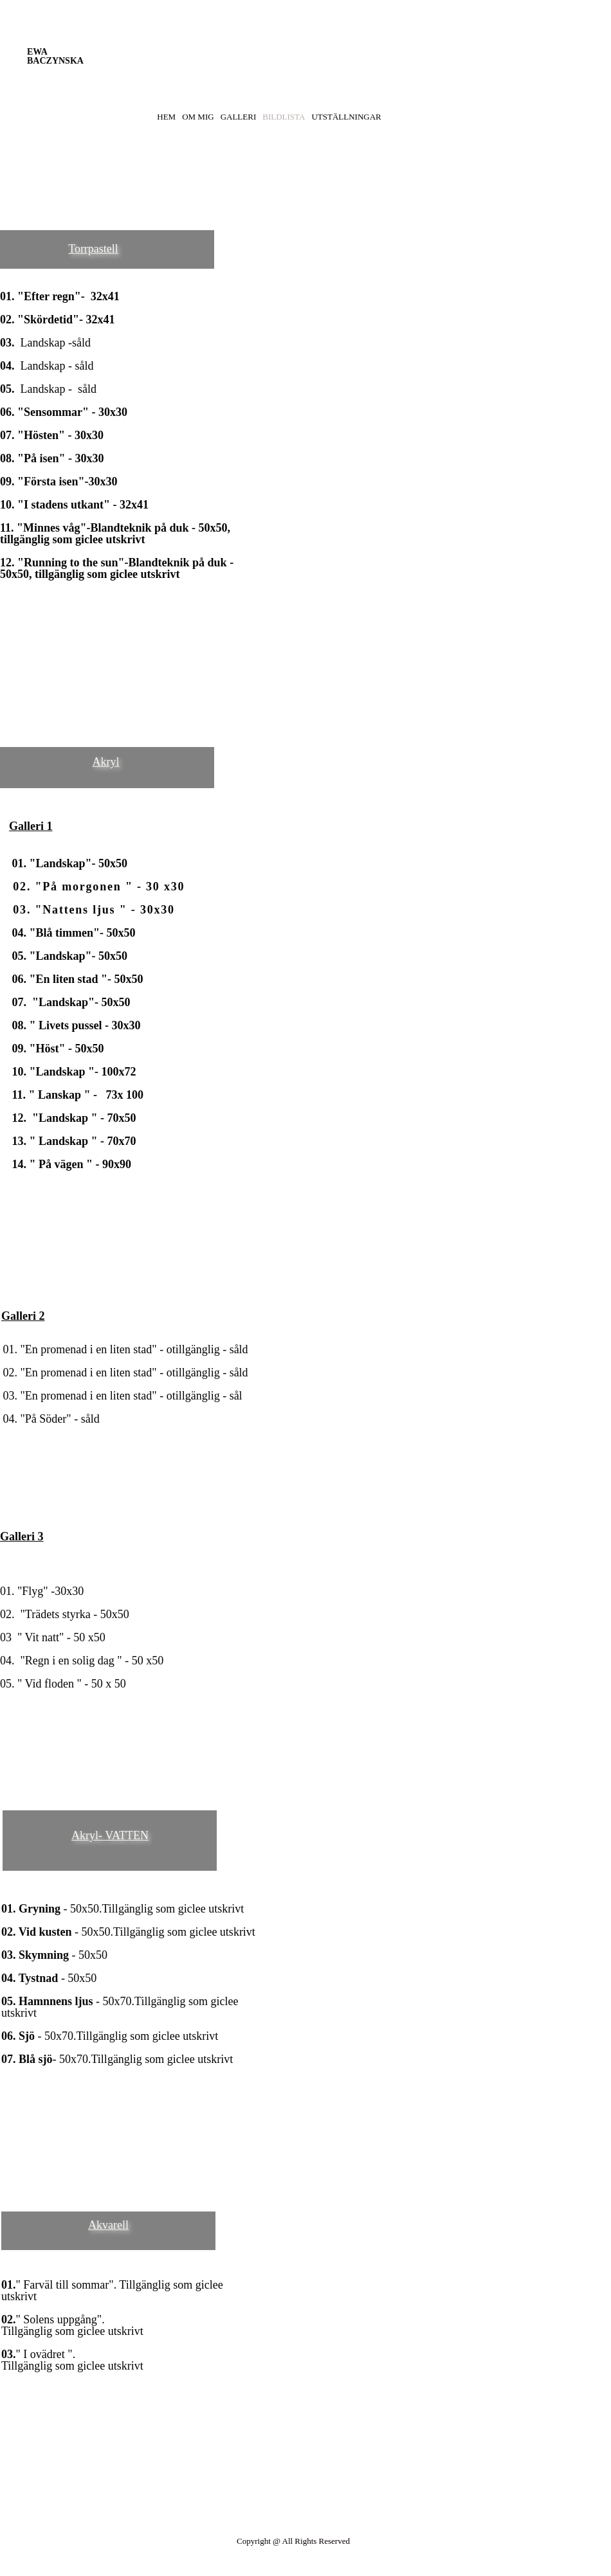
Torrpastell (93, 248)
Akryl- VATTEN (110, 1835)
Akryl (106, 761)
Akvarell (108, 2225)
